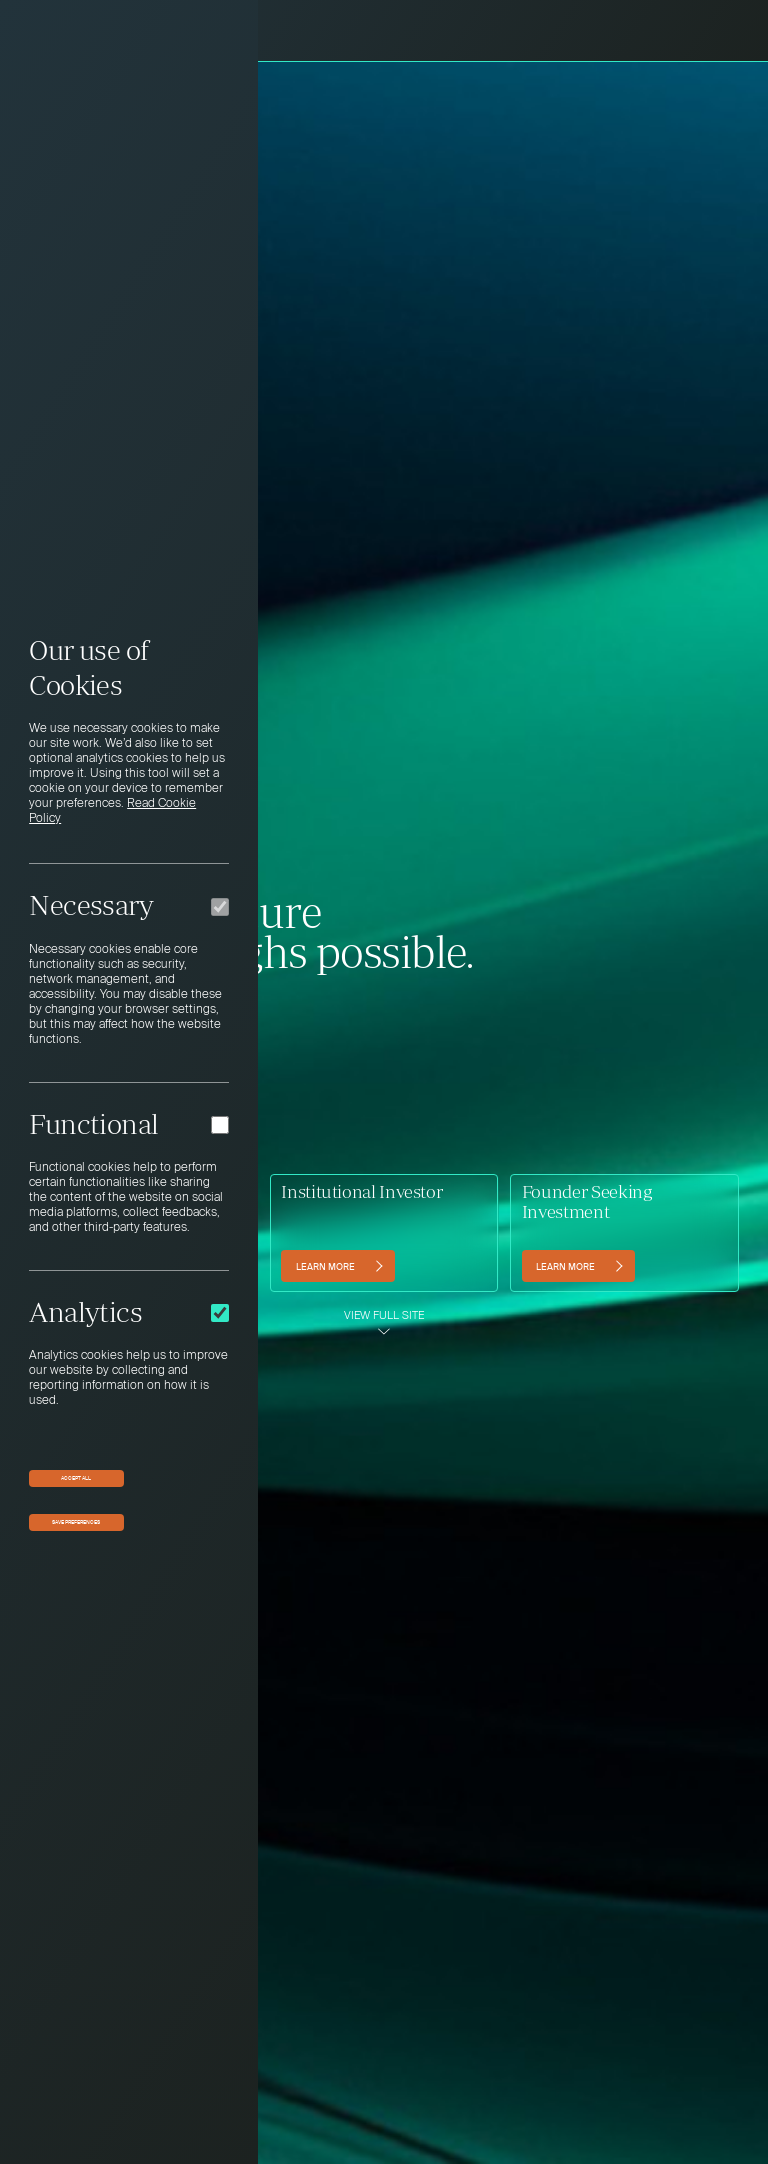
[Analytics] (220, 1313)
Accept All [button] (76, 1477)
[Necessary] (220, 907)
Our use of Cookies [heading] (88, 667)
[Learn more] (337, 1266)
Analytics (85, 1312)
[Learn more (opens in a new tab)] (578, 1266)
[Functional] (220, 1125)
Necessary (91, 905)
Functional (93, 1124)
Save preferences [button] (76, 1521)
